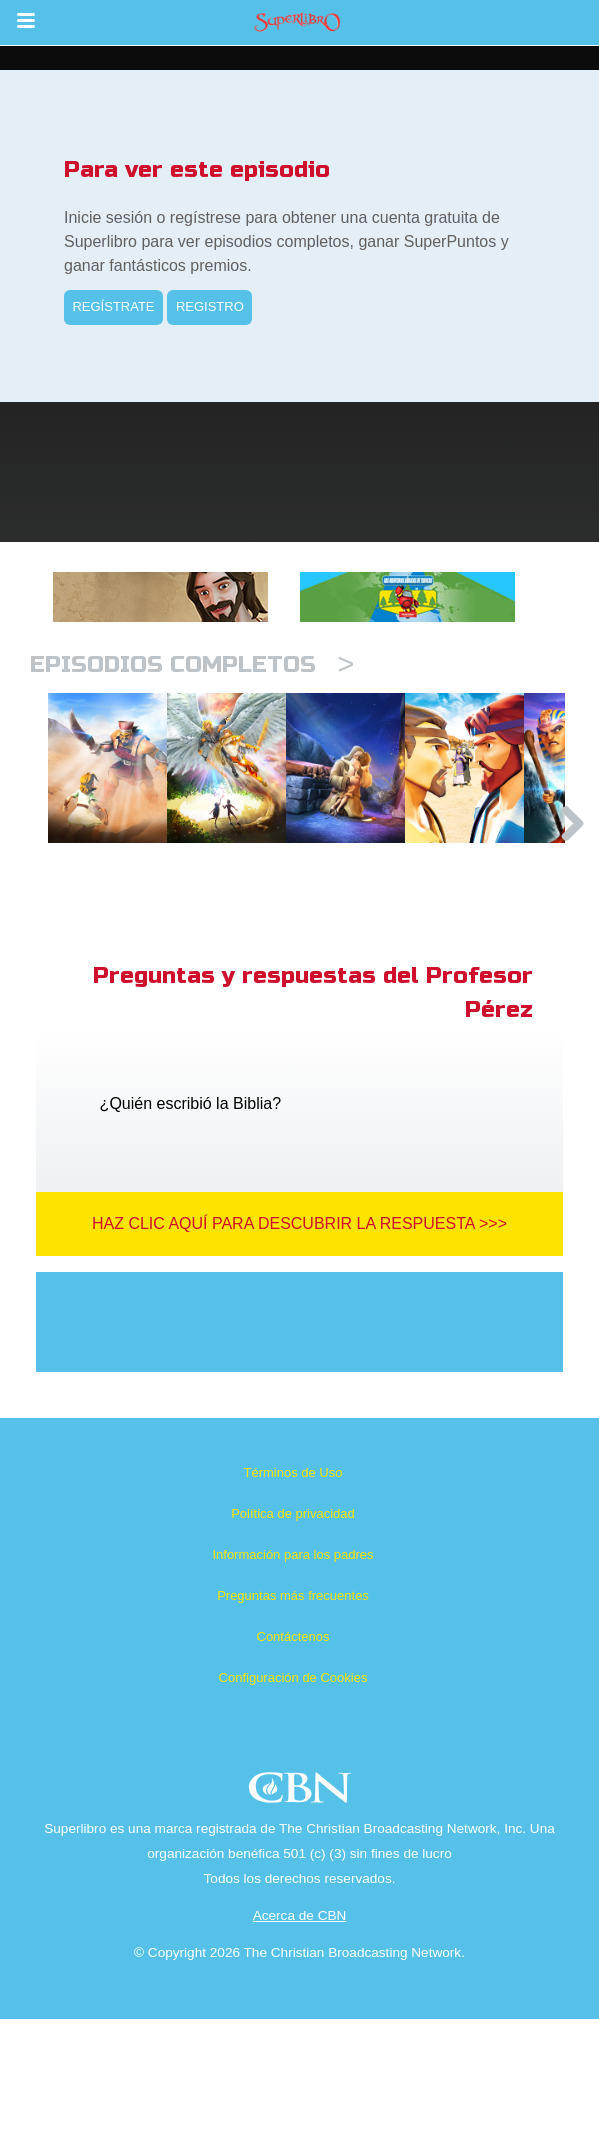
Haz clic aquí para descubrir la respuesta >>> (299, 1340)
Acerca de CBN (300, 2032)
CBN (302, 1910)
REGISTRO (210, 306)
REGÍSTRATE (113, 306)
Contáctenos (293, 1753)
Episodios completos (192, 664)
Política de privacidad (293, 1630)
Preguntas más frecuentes (293, 1712)
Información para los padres (292, 1671)
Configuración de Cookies (293, 1794)
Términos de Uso (293, 1589)
